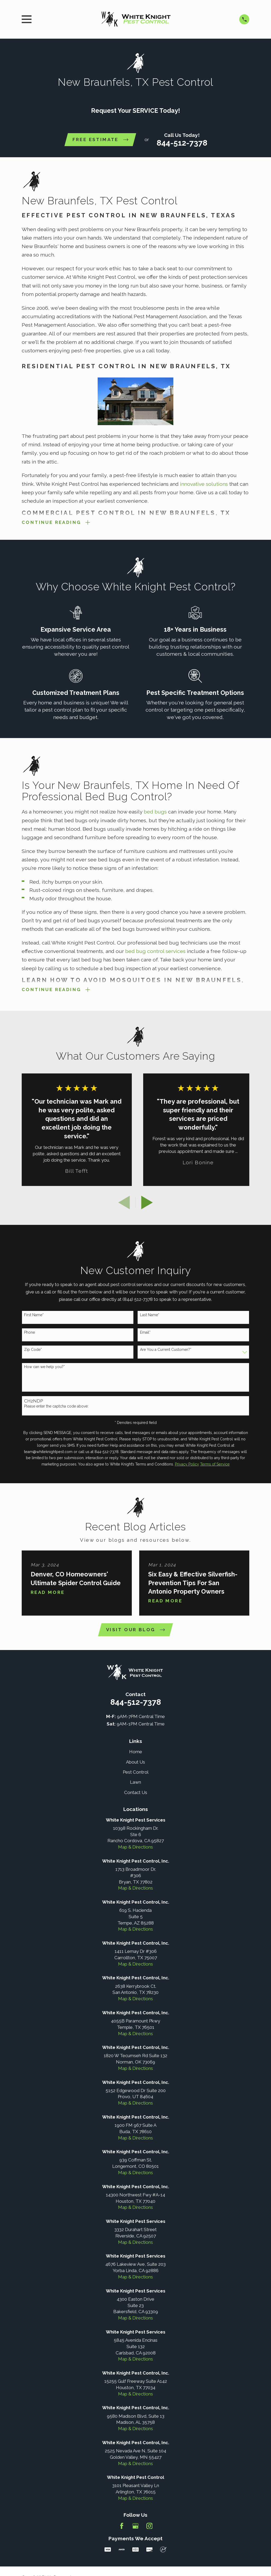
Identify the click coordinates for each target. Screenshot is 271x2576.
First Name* (34, 1319)
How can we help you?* (44, 1371)
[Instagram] (149, 2531)
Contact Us (135, 1797)
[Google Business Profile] (135, 2531)
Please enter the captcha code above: (56, 1410)
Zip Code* (33, 1354)
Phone (29, 1336)
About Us (135, 1767)
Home (135, 1756)
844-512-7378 (182, 142)
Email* (145, 1336)
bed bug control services (155, 953)
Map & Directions (135, 1852)
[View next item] (147, 1206)
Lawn (135, 1787)
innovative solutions (203, 484)
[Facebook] (122, 2531)
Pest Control (135, 1777)
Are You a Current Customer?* (165, 1354)
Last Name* (149, 1319)
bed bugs (155, 814)
